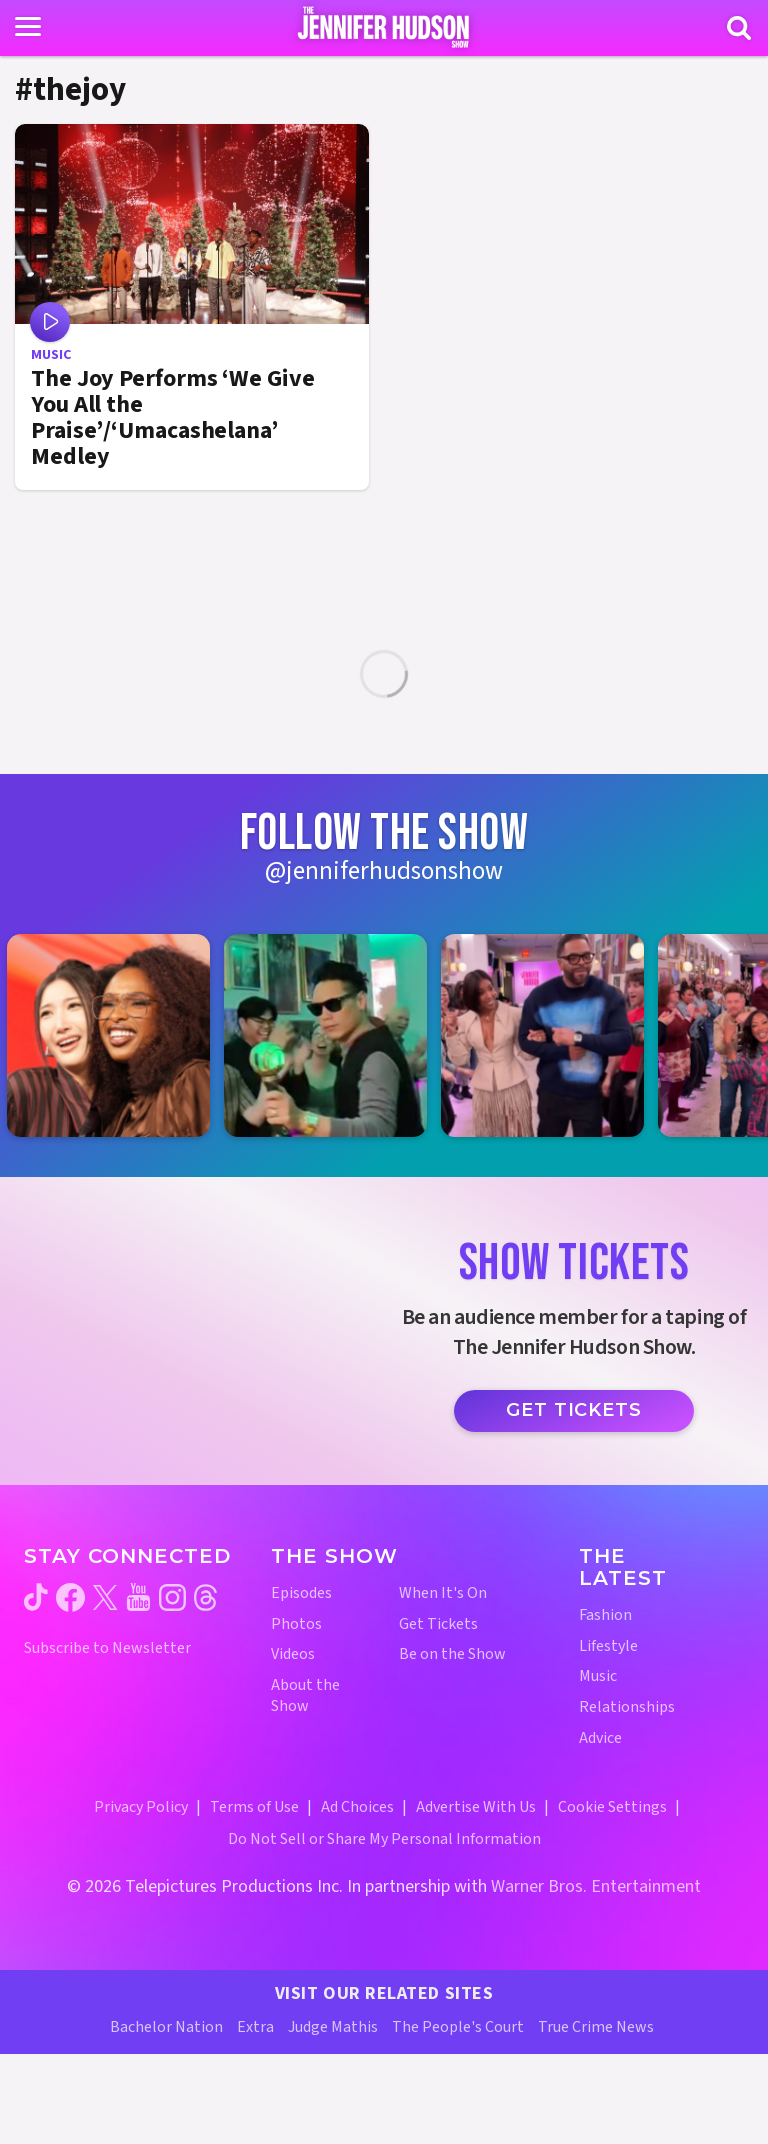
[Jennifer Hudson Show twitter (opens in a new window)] (105, 1597)
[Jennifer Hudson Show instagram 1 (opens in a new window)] (118, 1035)
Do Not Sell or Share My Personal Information (384, 1839)
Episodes (301, 1593)
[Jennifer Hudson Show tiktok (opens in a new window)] (36, 1597)
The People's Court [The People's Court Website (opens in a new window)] (458, 2027)
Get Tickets (574, 1410)
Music (598, 1676)
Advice (600, 1738)
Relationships (627, 1707)
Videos (293, 1654)
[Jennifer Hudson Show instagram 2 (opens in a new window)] (335, 1035)
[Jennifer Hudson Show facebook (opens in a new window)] (70, 1597)
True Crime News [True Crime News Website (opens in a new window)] (596, 2027)
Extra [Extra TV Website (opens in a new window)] (255, 2027)
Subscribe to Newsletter (107, 1648)
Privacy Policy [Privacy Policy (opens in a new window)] (141, 1807)
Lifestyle (608, 1646)
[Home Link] (384, 27)
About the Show (305, 1696)
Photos (296, 1624)
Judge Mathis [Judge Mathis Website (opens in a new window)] (333, 2027)
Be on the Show (452, 1654)
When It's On (443, 1593)
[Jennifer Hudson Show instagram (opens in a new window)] (172, 1597)
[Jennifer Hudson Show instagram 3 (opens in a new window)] (552, 1035)
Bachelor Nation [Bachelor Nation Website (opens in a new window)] (166, 2027)
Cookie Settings (612, 1807)
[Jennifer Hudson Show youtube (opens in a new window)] (138, 1597)
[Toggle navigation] (28, 27)
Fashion (605, 1615)
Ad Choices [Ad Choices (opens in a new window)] (357, 1807)
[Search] (739, 28)
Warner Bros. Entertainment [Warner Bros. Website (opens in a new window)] (596, 1886)
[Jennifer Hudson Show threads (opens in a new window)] (205, 1597)
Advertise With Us (476, 1807)
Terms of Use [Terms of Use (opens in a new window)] (254, 1807)
